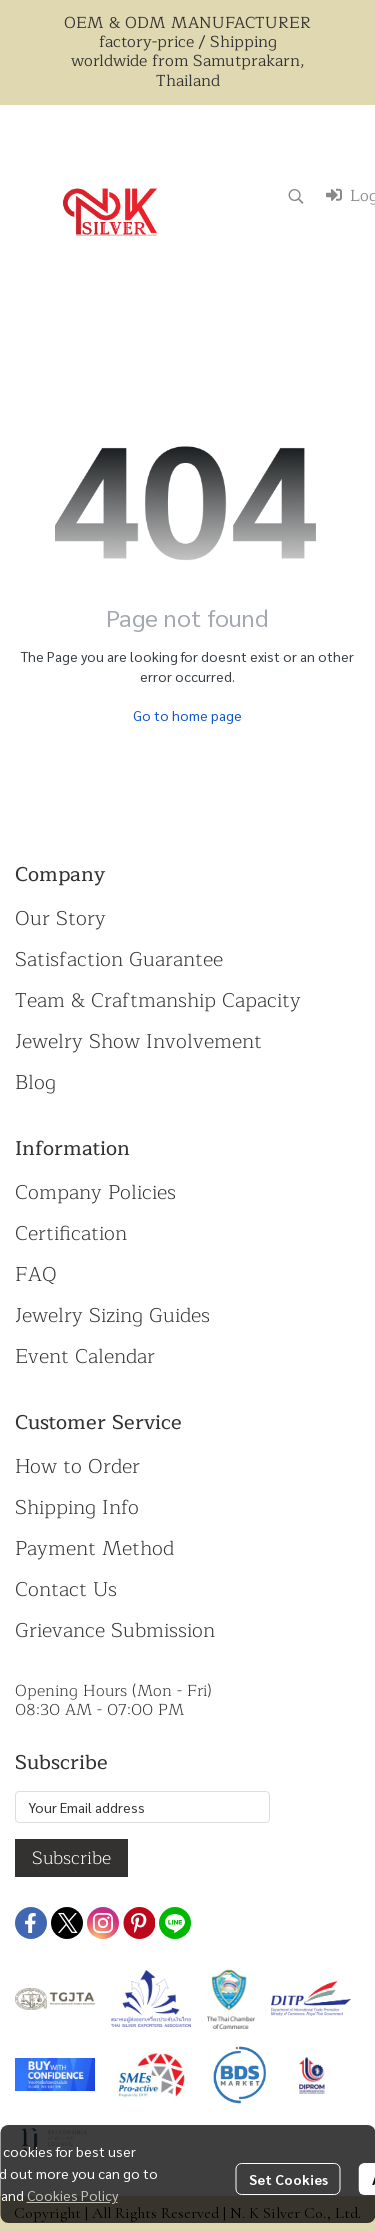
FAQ (36, 1274)
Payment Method (94, 1548)
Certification (71, 1233)
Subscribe (71, 1858)
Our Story (60, 918)
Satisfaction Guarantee (119, 959)
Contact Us (66, 1589)
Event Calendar (85, 1356)
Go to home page (187, 715)
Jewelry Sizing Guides (112, 1315)
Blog (35, 1082)
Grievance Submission (115, 1630)
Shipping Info (77, 1507)
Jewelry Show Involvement (138, 1041)
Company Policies (95, 1192)
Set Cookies (288, 2179)
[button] (296, 196)
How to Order (77, 1466)
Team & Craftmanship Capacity (158, 1000)
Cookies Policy (72, 2195)
